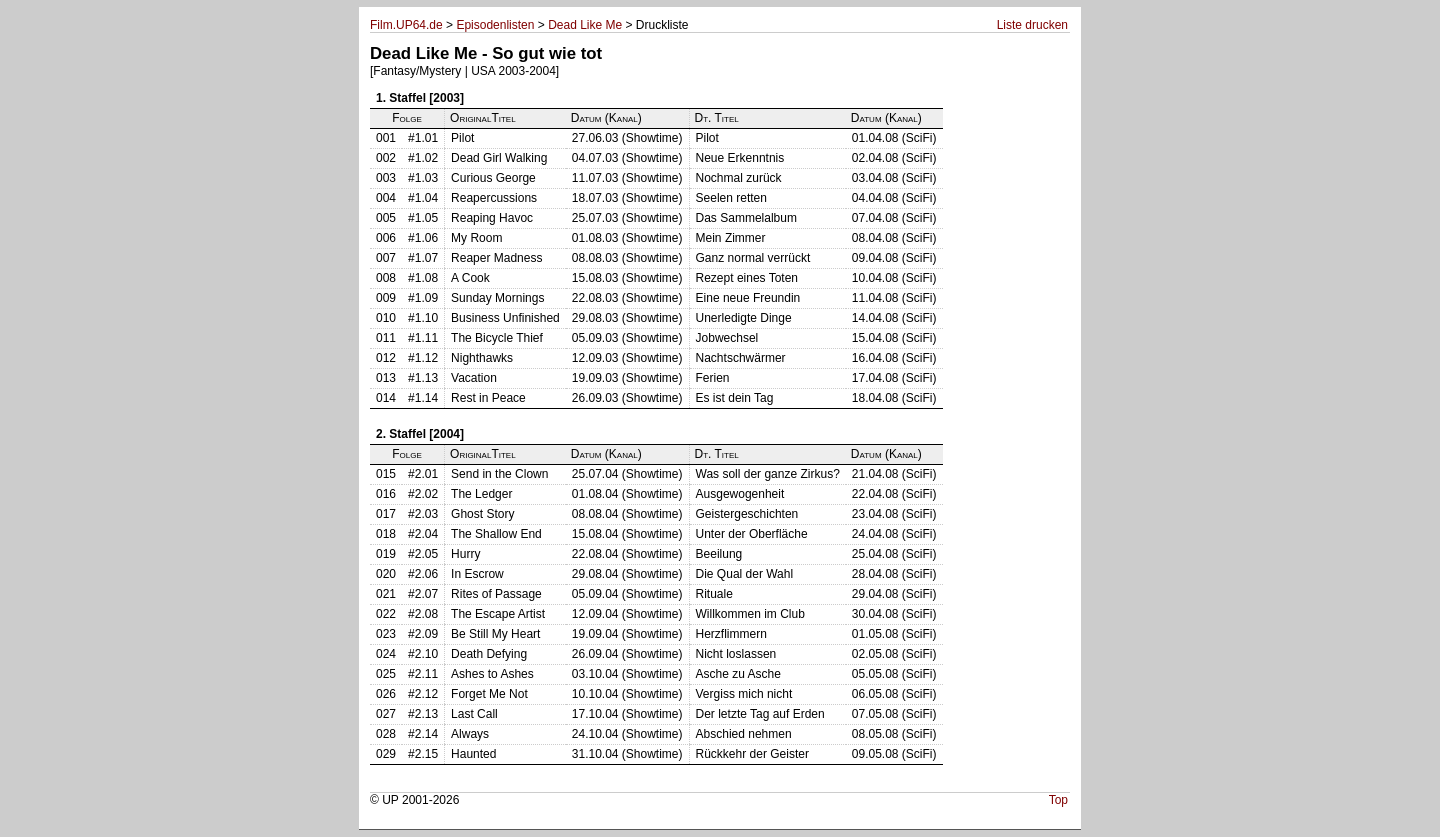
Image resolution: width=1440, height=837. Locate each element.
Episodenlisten (495, 25)
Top (1058, 800)
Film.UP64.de (406, 25)
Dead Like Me (585, 25)
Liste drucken (1032, 25)
